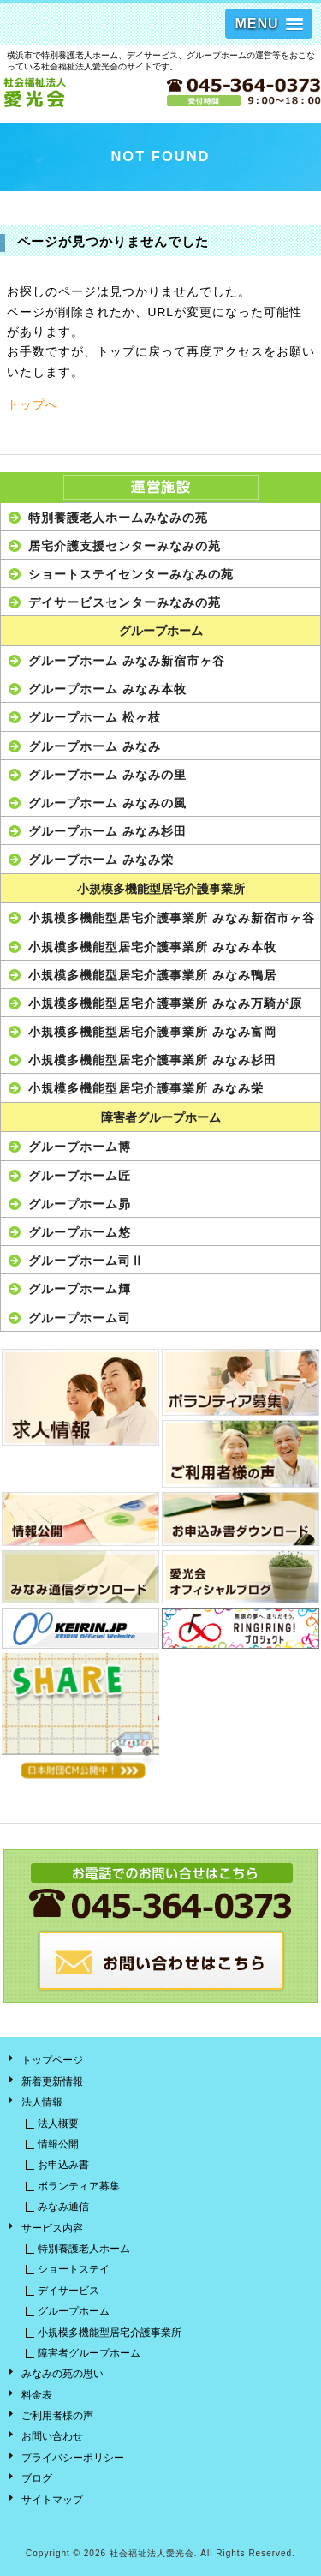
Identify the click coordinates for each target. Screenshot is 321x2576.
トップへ (32, 404)
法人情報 (41, 2102)
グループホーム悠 (79, 1232)
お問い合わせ (52, 2436)
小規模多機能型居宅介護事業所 (161, 889)
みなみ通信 (63, 2207)
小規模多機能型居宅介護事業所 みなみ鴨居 (152, 975)
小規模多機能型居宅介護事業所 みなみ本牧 (152, 947)
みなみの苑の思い (62, 2374)
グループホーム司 (79, 1318)
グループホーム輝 (79, 1289)
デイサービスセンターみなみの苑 (124, 602)
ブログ (36, 2478)
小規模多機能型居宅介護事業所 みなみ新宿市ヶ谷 (171, 918)
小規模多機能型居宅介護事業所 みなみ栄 (146, 1088)
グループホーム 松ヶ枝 (94, 717)
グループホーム (161, 631)
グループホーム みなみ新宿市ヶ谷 (126, 661)
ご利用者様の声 (57, 2416)
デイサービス (68, 2291)
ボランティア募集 (79, 2186)
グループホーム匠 (79, 1176)
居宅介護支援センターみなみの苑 (124, 546)
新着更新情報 (52, 2082)
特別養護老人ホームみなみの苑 (118, 517)
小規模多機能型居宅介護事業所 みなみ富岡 (152, 1032)
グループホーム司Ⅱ (86, 1260)
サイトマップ (52, 2500)
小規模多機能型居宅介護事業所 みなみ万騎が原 (165, 1003)
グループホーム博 (79, 1146)
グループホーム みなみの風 (107, 803)
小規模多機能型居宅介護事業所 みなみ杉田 (152, 1060)
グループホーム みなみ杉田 (107, 831)
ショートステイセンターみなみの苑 (131, 574)
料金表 (36, 2395)
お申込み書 (63, 2165)
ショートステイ (74, 2269)
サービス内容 (52, 2228)
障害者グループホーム (161, 1117)
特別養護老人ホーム (84, 2249)
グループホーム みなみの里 (107, 775)
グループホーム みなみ (94, 746)
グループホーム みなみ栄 (101, 859)
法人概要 (58, 2124)
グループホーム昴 (79, 1204)
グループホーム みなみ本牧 (107, 689)
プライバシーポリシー (72, 2458)
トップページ (52, 2060)
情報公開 (58, 2144)
